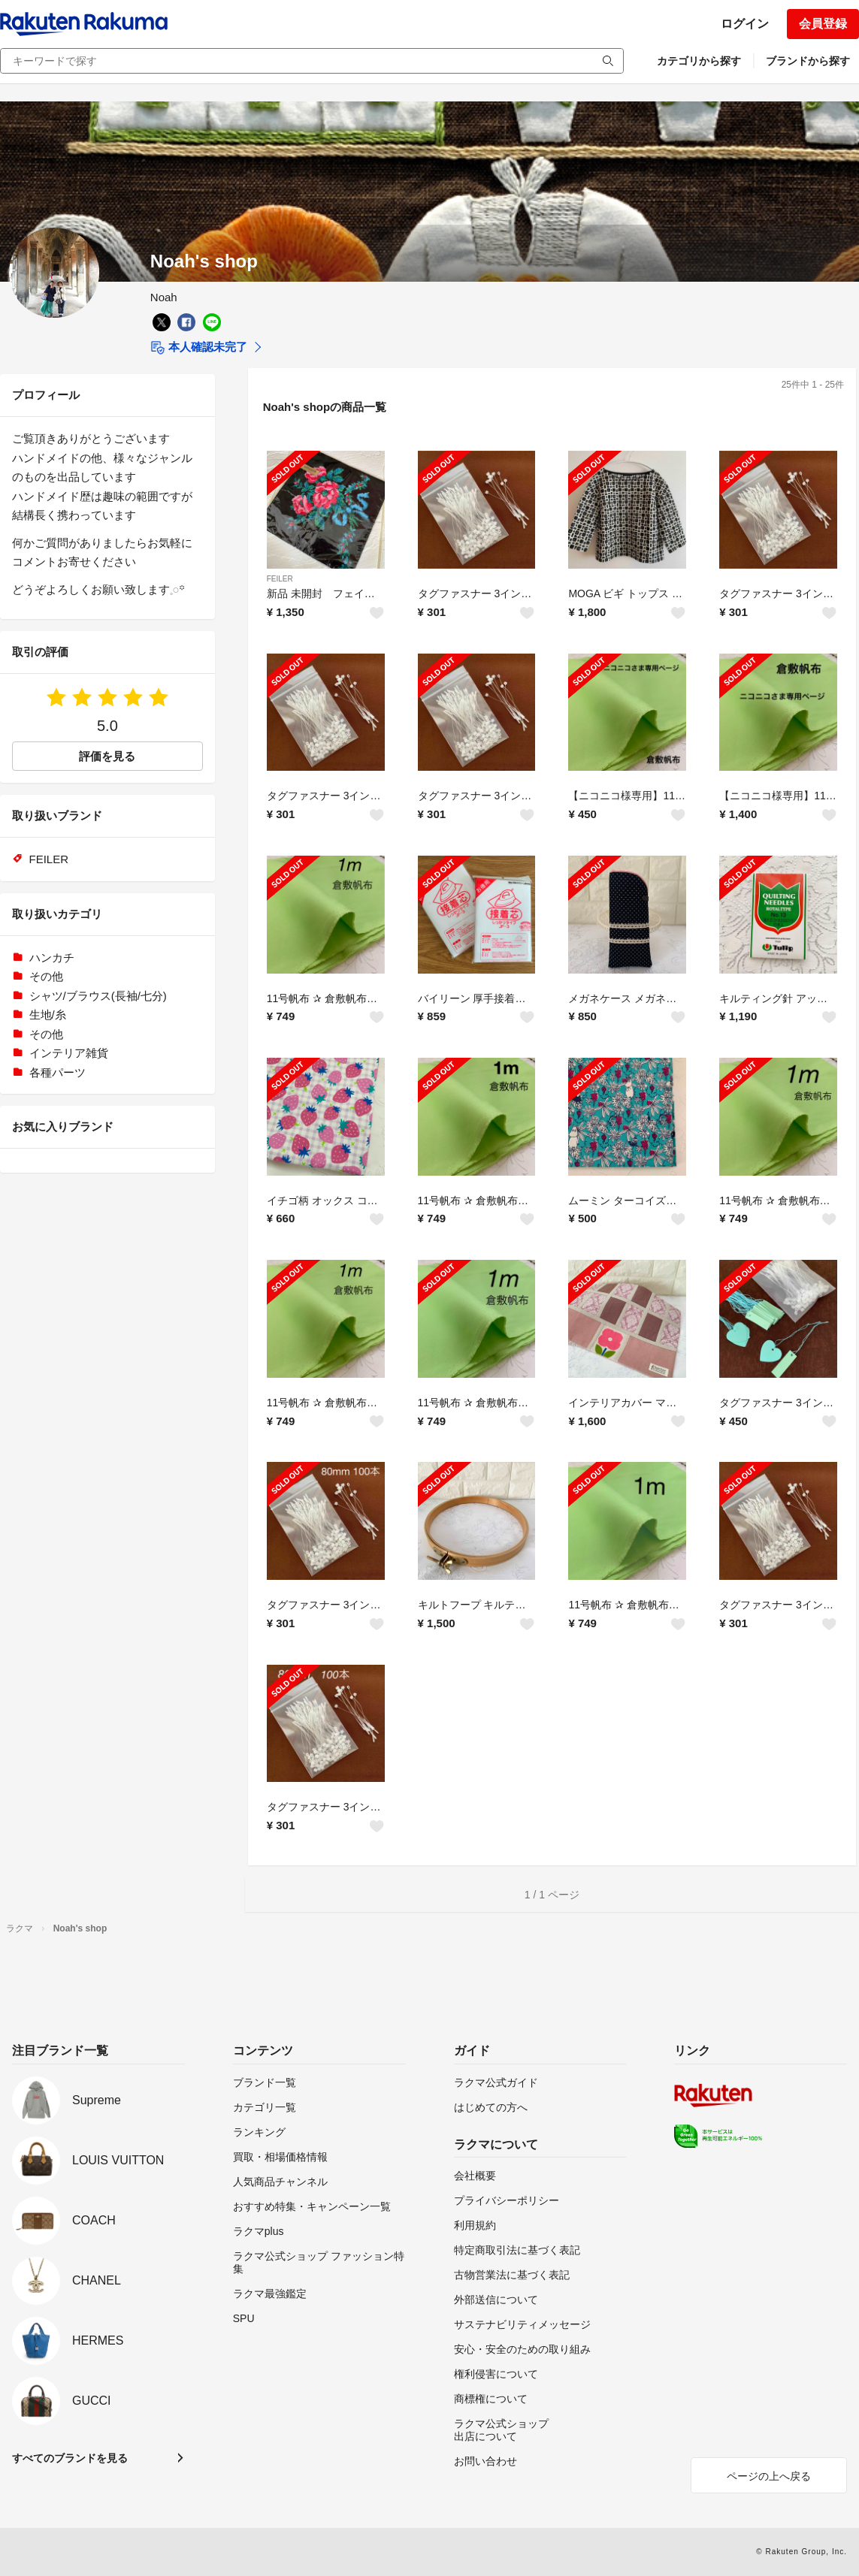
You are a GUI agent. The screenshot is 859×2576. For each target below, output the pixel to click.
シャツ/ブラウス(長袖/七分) (98, 995)
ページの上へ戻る (769, 2476)
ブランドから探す (808, 61)
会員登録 (823, 23)
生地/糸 (47, 1014)
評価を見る (107, 756)
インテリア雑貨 (68, 1052)
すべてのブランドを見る (70, 2458)
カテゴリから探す (699, 61)
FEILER (280, 579)
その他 (46, 976)
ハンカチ (51, 957)
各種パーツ (57, 1072)
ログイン (745, 23)
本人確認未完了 (198, 347)
